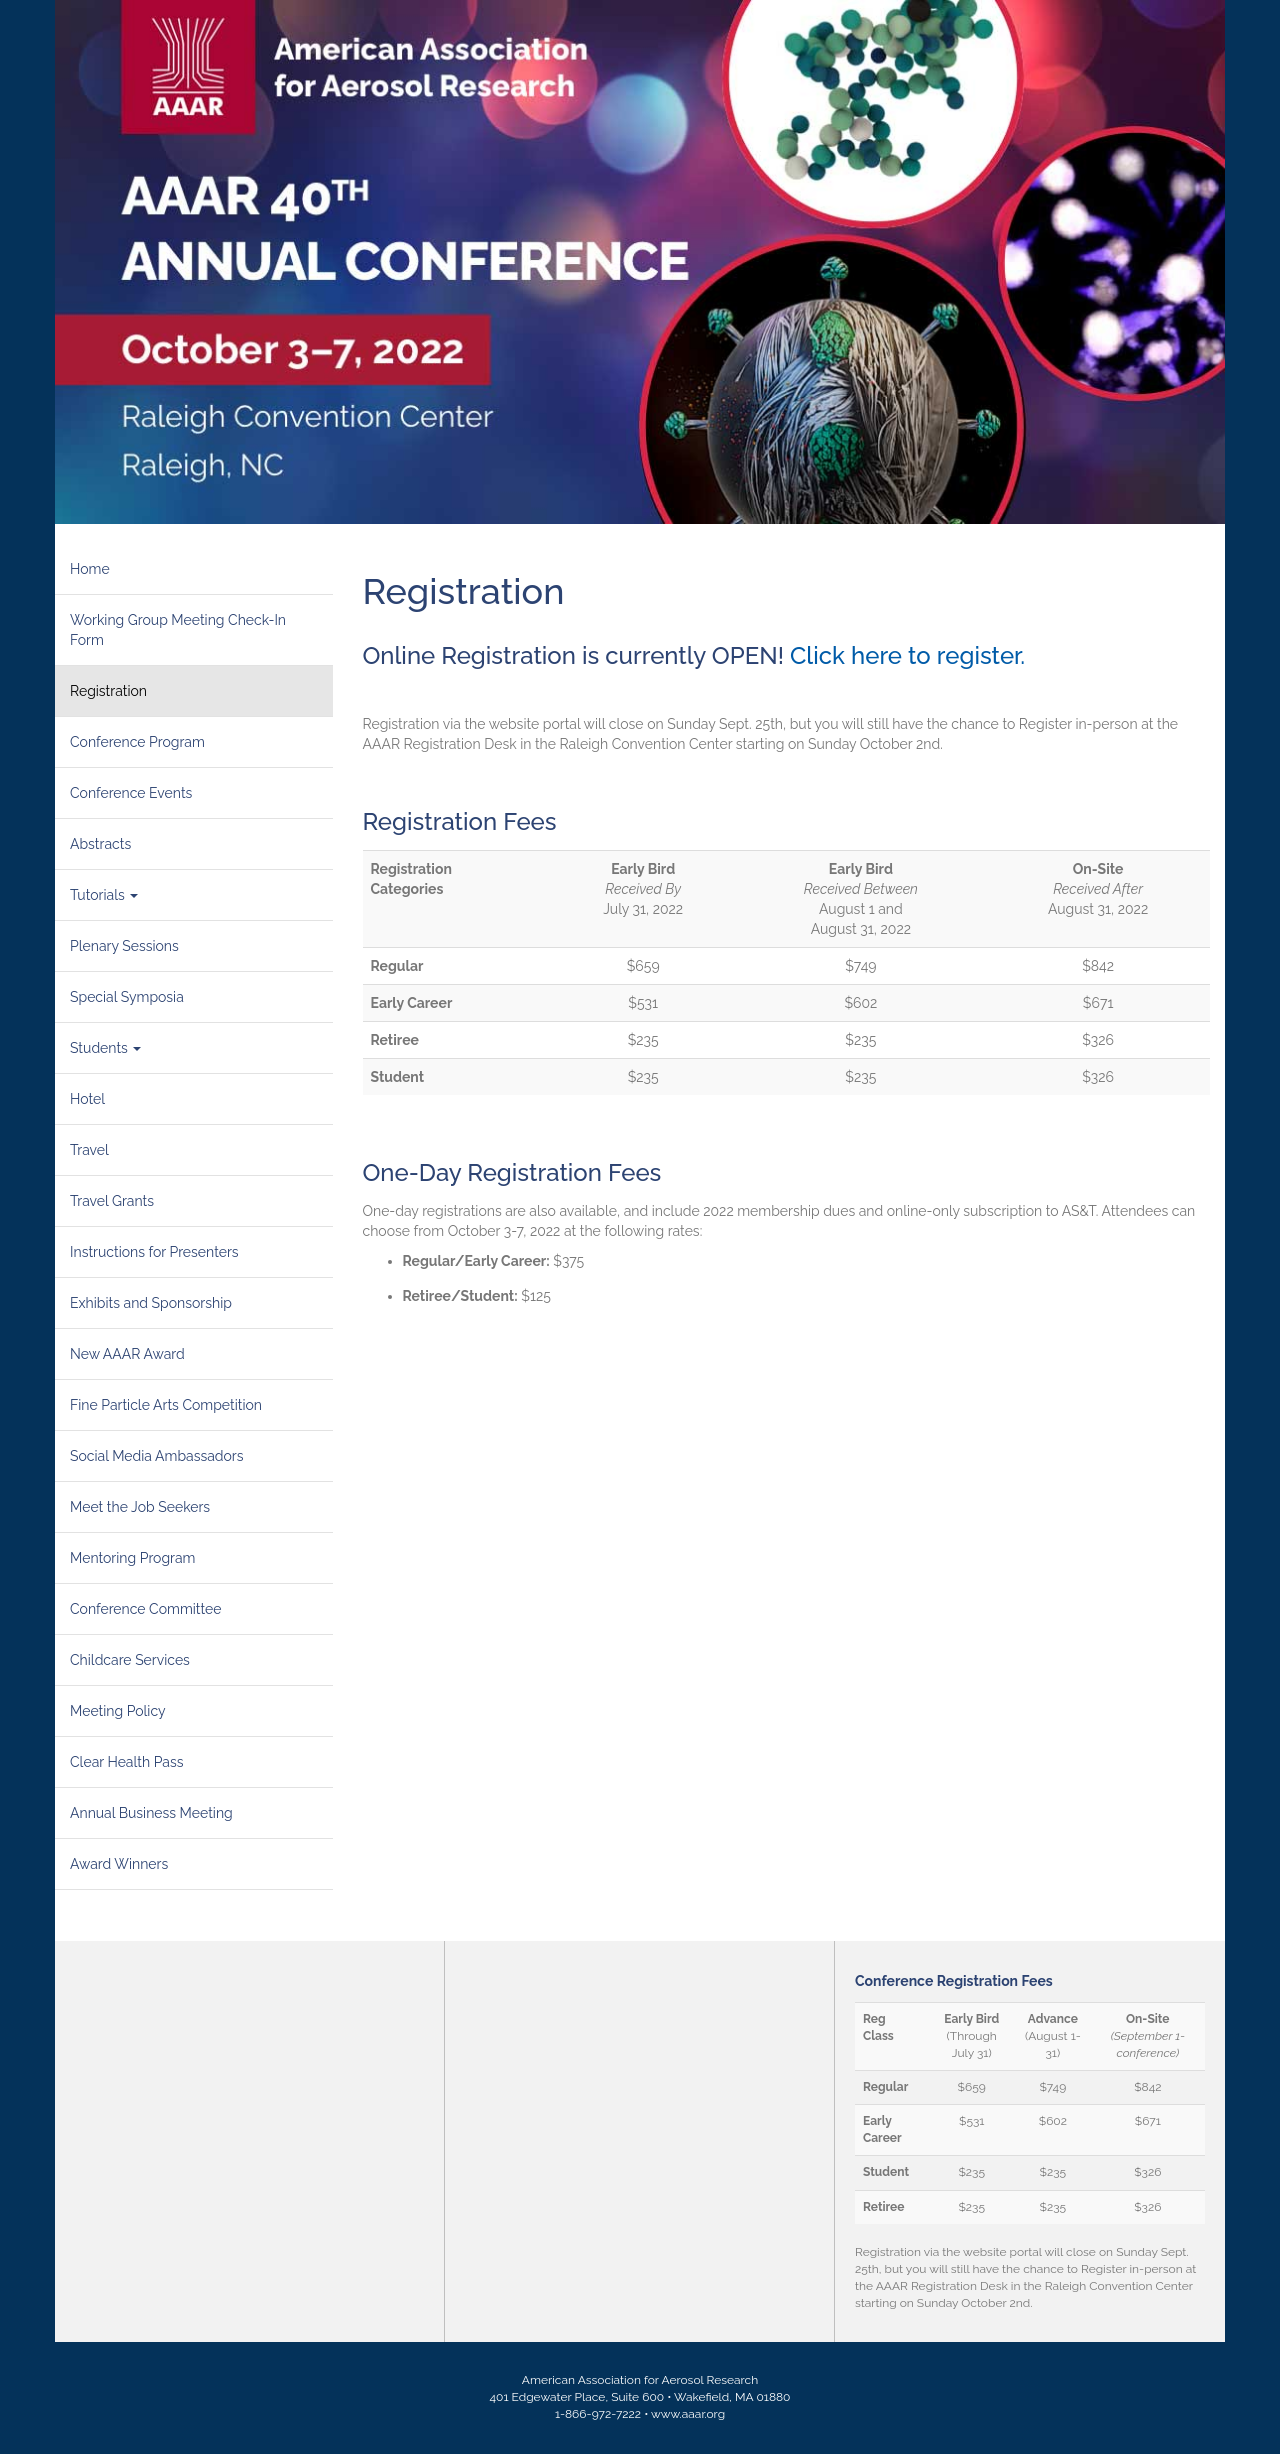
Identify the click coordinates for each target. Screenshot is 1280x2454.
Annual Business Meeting (151, 1813)
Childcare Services (130, 1660)
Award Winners (119, 1864)
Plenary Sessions (124, 946)
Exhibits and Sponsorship (151, 1303)
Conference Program (137, 742)
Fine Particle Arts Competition (166, 1405)
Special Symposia (127, 997)
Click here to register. (910, 655)
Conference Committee (146, 1609)
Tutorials (104, 895)
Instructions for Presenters (154, 1252)
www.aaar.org (688, 2414)
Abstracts (100, 844)
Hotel (87, 1099)
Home (90, 569)
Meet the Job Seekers (140, 1507)
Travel (89, 1150)
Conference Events (131, 793)
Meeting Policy (118, 1711)
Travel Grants (112, 1201)
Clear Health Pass (127, 1762)
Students (105, 1048)
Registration (108, 691)
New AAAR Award (127, 1354)
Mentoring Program (132, 1558)
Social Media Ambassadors (157, 1456)
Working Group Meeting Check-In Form (178, 630)
